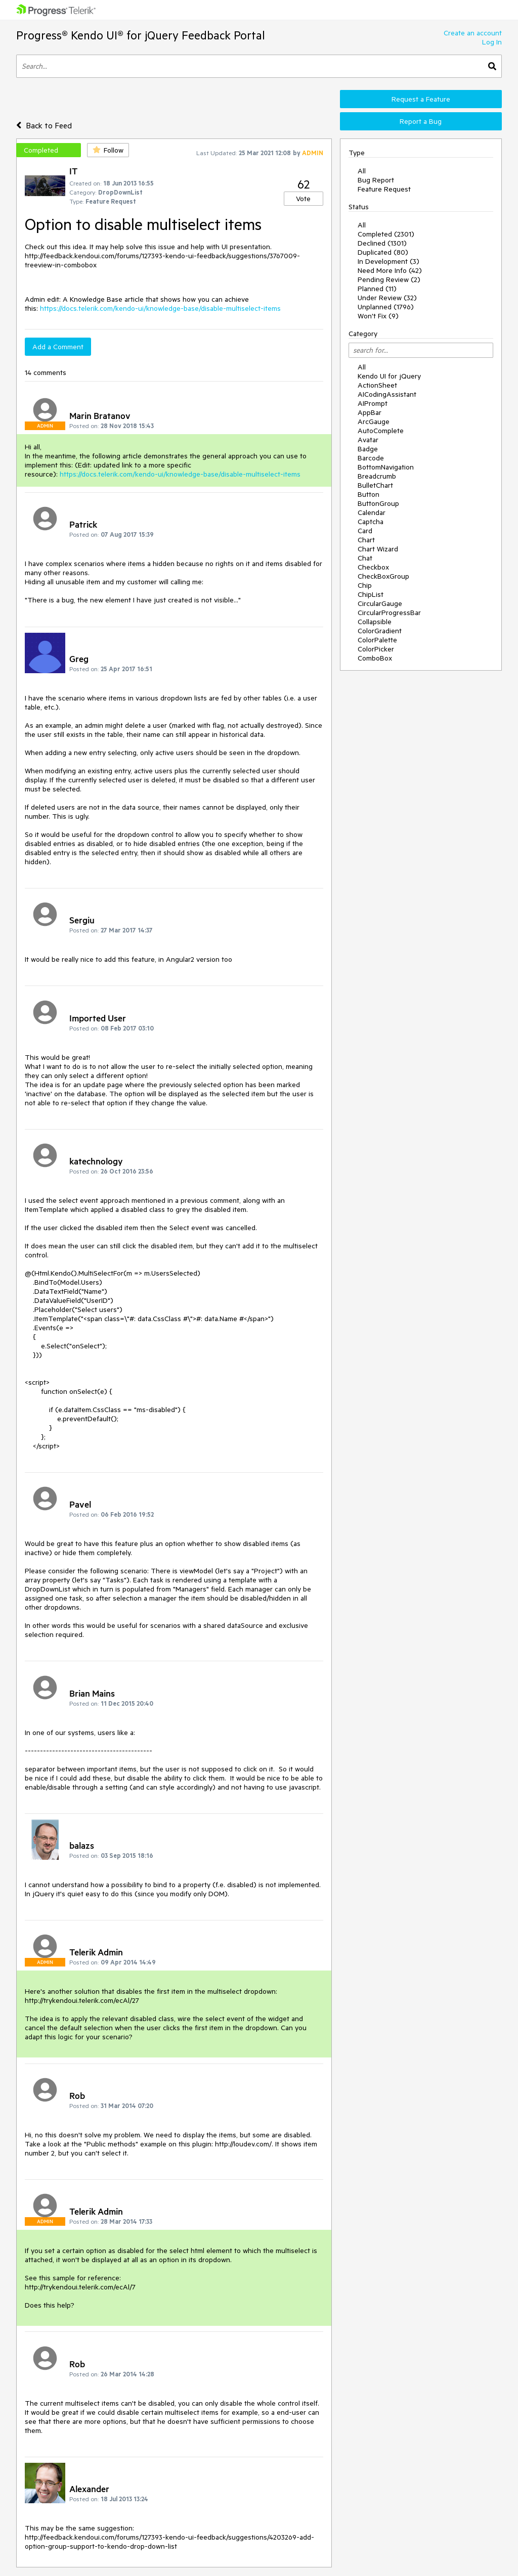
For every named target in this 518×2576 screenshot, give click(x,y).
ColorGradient (380, 630)
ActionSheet (377, 385)
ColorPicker (376, 648)
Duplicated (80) (383, 252)
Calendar (371, 512)
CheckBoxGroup (383, 576)
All (362, 170)
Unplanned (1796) (386, 306)
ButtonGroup (378, 503)
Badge (368, 448)
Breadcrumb (377, 476)
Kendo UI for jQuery (389, 376)
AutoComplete (381, 430)
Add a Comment (57, 346)
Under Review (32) (387, 297)
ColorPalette (377, 639)
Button (368, 494)
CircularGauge (380, 603)
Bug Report (376, 179)
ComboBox (375, 658)
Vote (303, 198)
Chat (365, 558)
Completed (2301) (386, 234)
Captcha (370, 521)
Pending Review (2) (389, 279)
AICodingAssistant (387, 394)
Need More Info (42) (390, 270)
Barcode (371, 457)
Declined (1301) (382, 243)
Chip (365, 585)
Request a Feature (421, 99)
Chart (366, 539)
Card (365, 530)
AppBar (369, 412)
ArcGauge (374, 421)
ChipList (370, 594)
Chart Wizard (378, 548)
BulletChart (375, 485)
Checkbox (373, 567)
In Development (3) (388, 261)
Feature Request (384, 189)
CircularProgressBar (389, 612)
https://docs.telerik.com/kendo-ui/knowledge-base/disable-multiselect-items (160, 308)
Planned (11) (377, 288)
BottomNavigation (386, 467)
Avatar (368, 439)
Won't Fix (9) (378, 315)
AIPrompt (372, 403)
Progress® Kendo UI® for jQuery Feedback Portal (140, 35)
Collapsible (375, 621)
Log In (492, 41)
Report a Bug (421, 121)
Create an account (473, 32)
